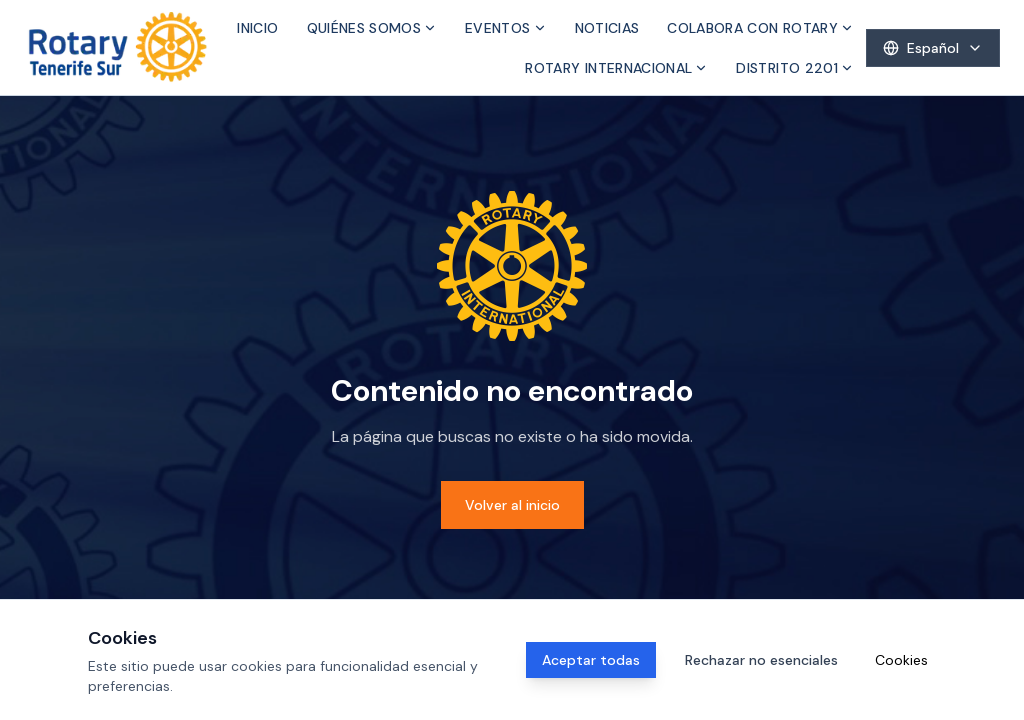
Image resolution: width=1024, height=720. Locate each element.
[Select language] (933, 48)
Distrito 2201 (795, 68)
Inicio (257, 28)
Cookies (901, 660)
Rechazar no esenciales (761, 660)
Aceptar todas (591, 660)
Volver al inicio (512, 505)
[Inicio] (118, 47)
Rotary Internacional (616, 68)
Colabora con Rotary (760, 28)
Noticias (607, 28)
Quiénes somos (372, 28)
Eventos (505, 28)
